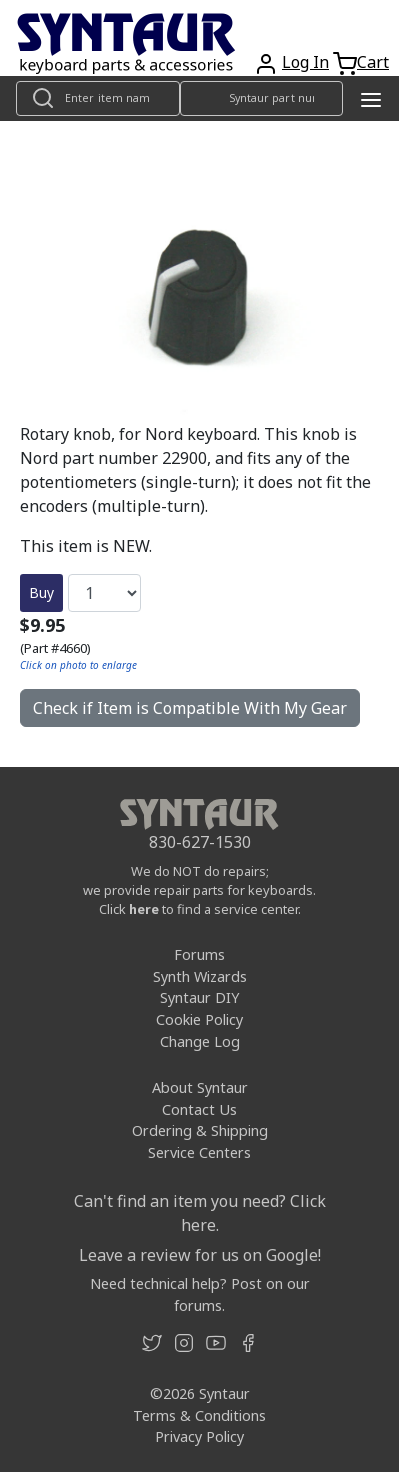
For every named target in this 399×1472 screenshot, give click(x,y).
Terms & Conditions (199, 1415)
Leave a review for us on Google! (200, 1255)
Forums (199, 954)
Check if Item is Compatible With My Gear (190, 708)
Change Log (200, 1041)
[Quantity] (104, 593)
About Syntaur (200, 1087)
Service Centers (199, 1152)
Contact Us (199, 1109)
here (144, 909)
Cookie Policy (199, 1019)
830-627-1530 (200, 842)
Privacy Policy (199, 1436)
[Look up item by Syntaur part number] (262, 98)
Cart (373, 62)
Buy (41, 592)
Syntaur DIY (199, 997)
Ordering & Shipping (200, 1130)
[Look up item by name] (98, 98)
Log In (305, 62)
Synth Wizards (200, 976)
